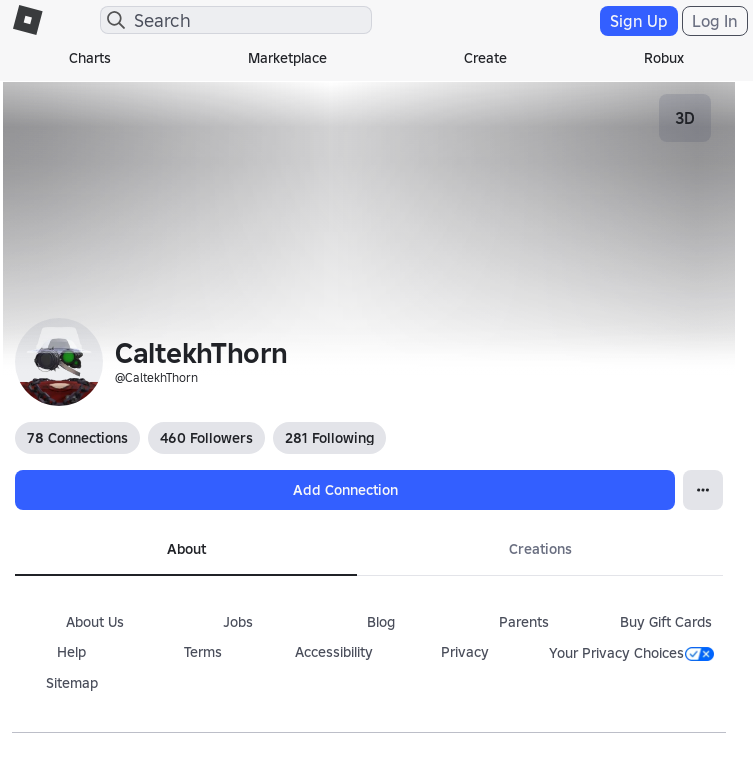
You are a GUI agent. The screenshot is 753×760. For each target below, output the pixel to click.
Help (71, 652)
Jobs (238, 622)
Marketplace (287, 58)
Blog (381, 622)
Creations (540, 549)
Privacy (465, 652)
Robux (664, 58)
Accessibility (334, 652)
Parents (524, 622)
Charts (90, 58)
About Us (95, 622)
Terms (203, 652)
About (186, 549)
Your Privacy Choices (631, 653)
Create (485, 58)
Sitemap (72, 683)
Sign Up (639, 21)
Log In (715, 21)
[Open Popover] (703, 490)
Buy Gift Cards (666, 622)
